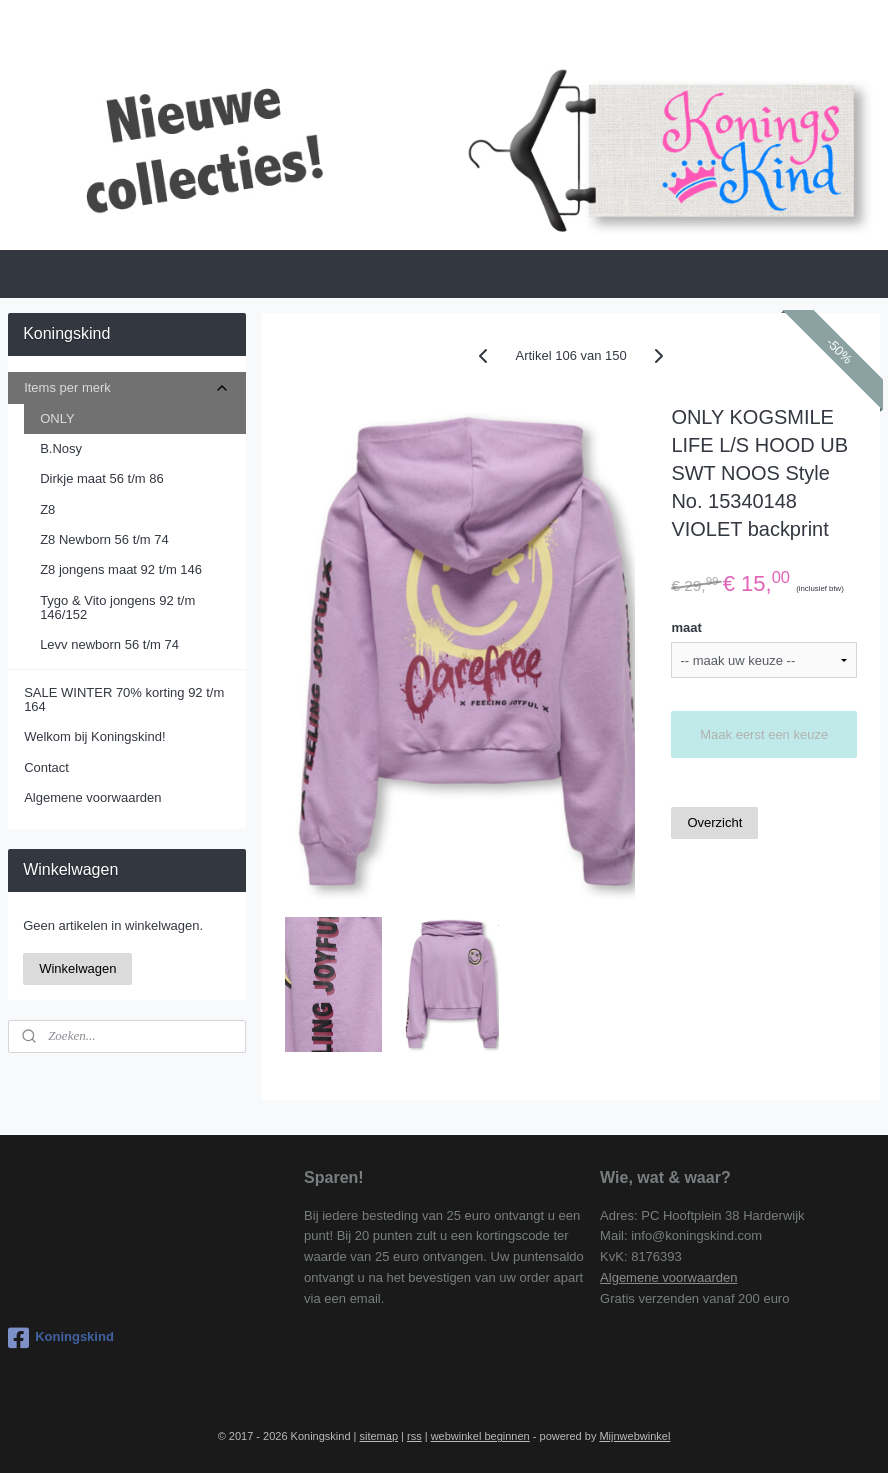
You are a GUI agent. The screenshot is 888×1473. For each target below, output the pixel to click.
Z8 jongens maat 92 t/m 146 (121, 569)
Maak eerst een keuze (764, 734)
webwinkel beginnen (480, 1436)
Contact (46, 767)
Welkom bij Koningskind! (94, 736)
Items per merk (126, 388)
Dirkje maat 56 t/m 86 (102, 478)
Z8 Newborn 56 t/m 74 (104, 539)
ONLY (57, 418)
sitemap (378, 1436)
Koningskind (61, 1338)
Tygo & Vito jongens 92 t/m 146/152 (117, 607)
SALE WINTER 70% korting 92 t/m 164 (124, 699)
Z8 (47, 509)
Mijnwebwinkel (634, 1436)
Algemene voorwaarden (92, 797)
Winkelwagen (77, 968)
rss (414, 1436)
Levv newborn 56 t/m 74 (109, 644)
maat (686, 627)
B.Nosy (61, 448)
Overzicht (714, 822)
